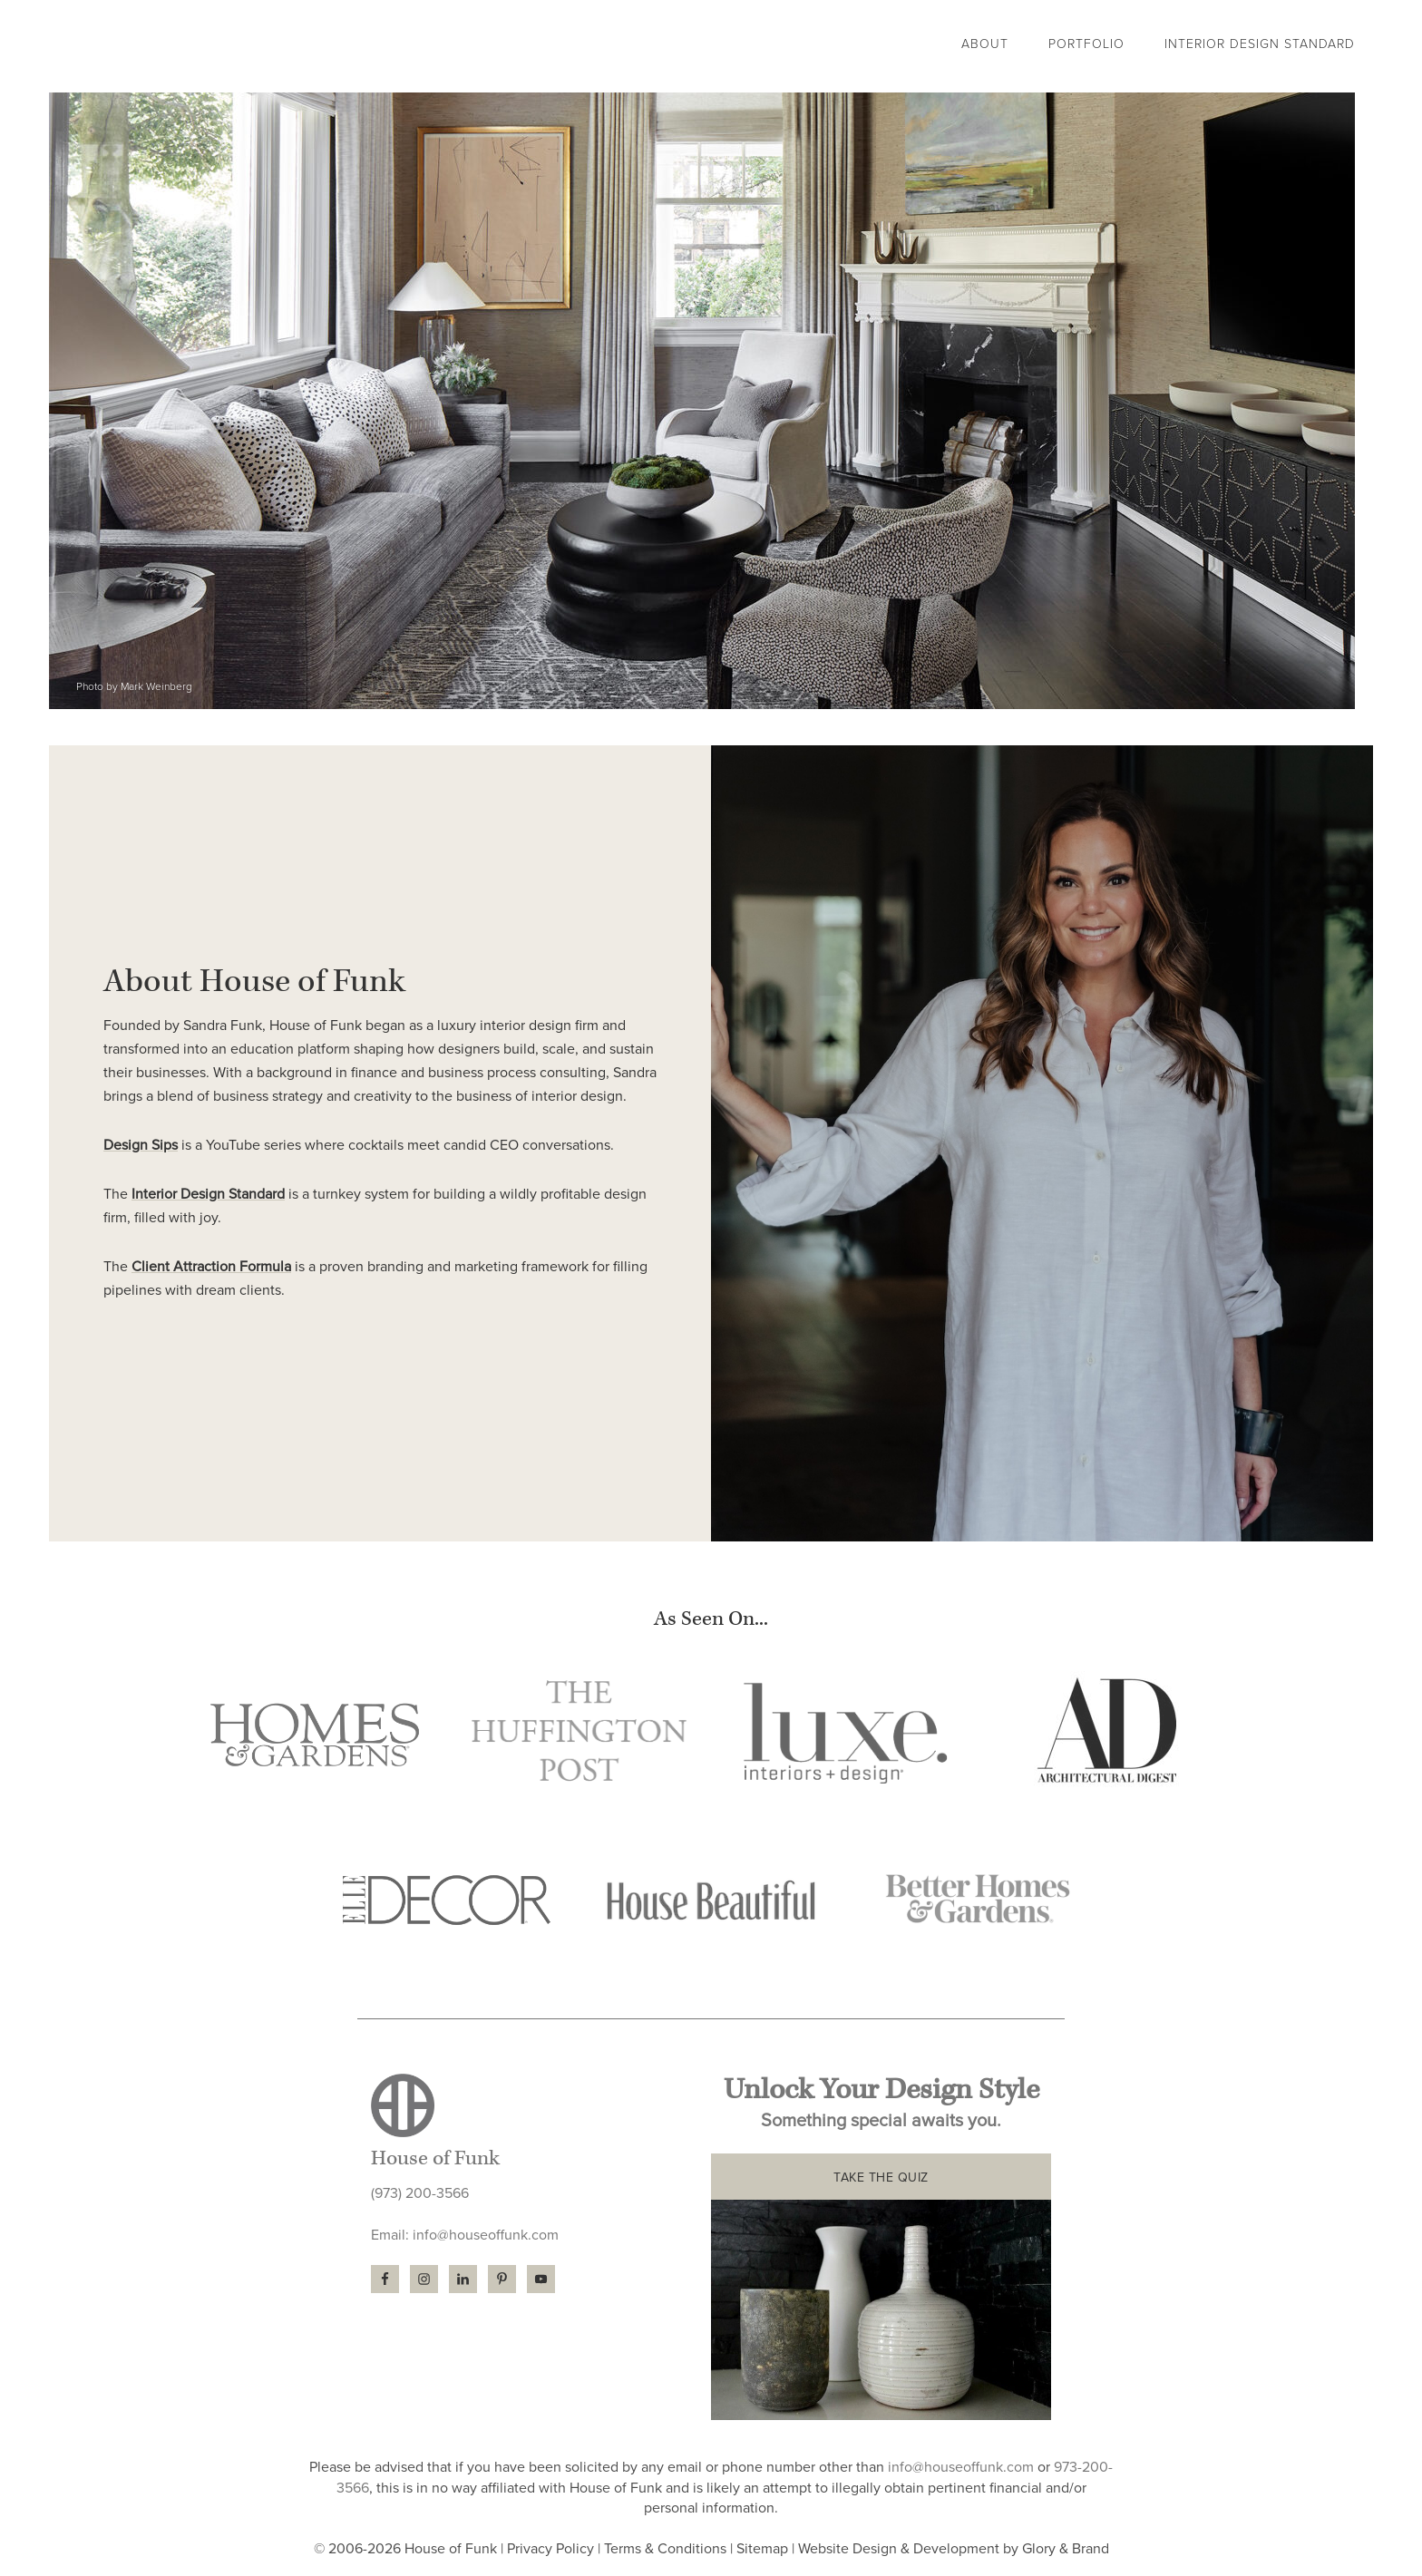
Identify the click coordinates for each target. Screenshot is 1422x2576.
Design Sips (140, 1145)
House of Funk (216, 47)
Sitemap (762, 2549)
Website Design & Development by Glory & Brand (953, 2549)
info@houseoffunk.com (486, 2235)
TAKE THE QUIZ (881, 2177)
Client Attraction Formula (211, 1267)
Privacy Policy (550, 2549)
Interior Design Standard (208, 1194)
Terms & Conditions (665, 2549)
